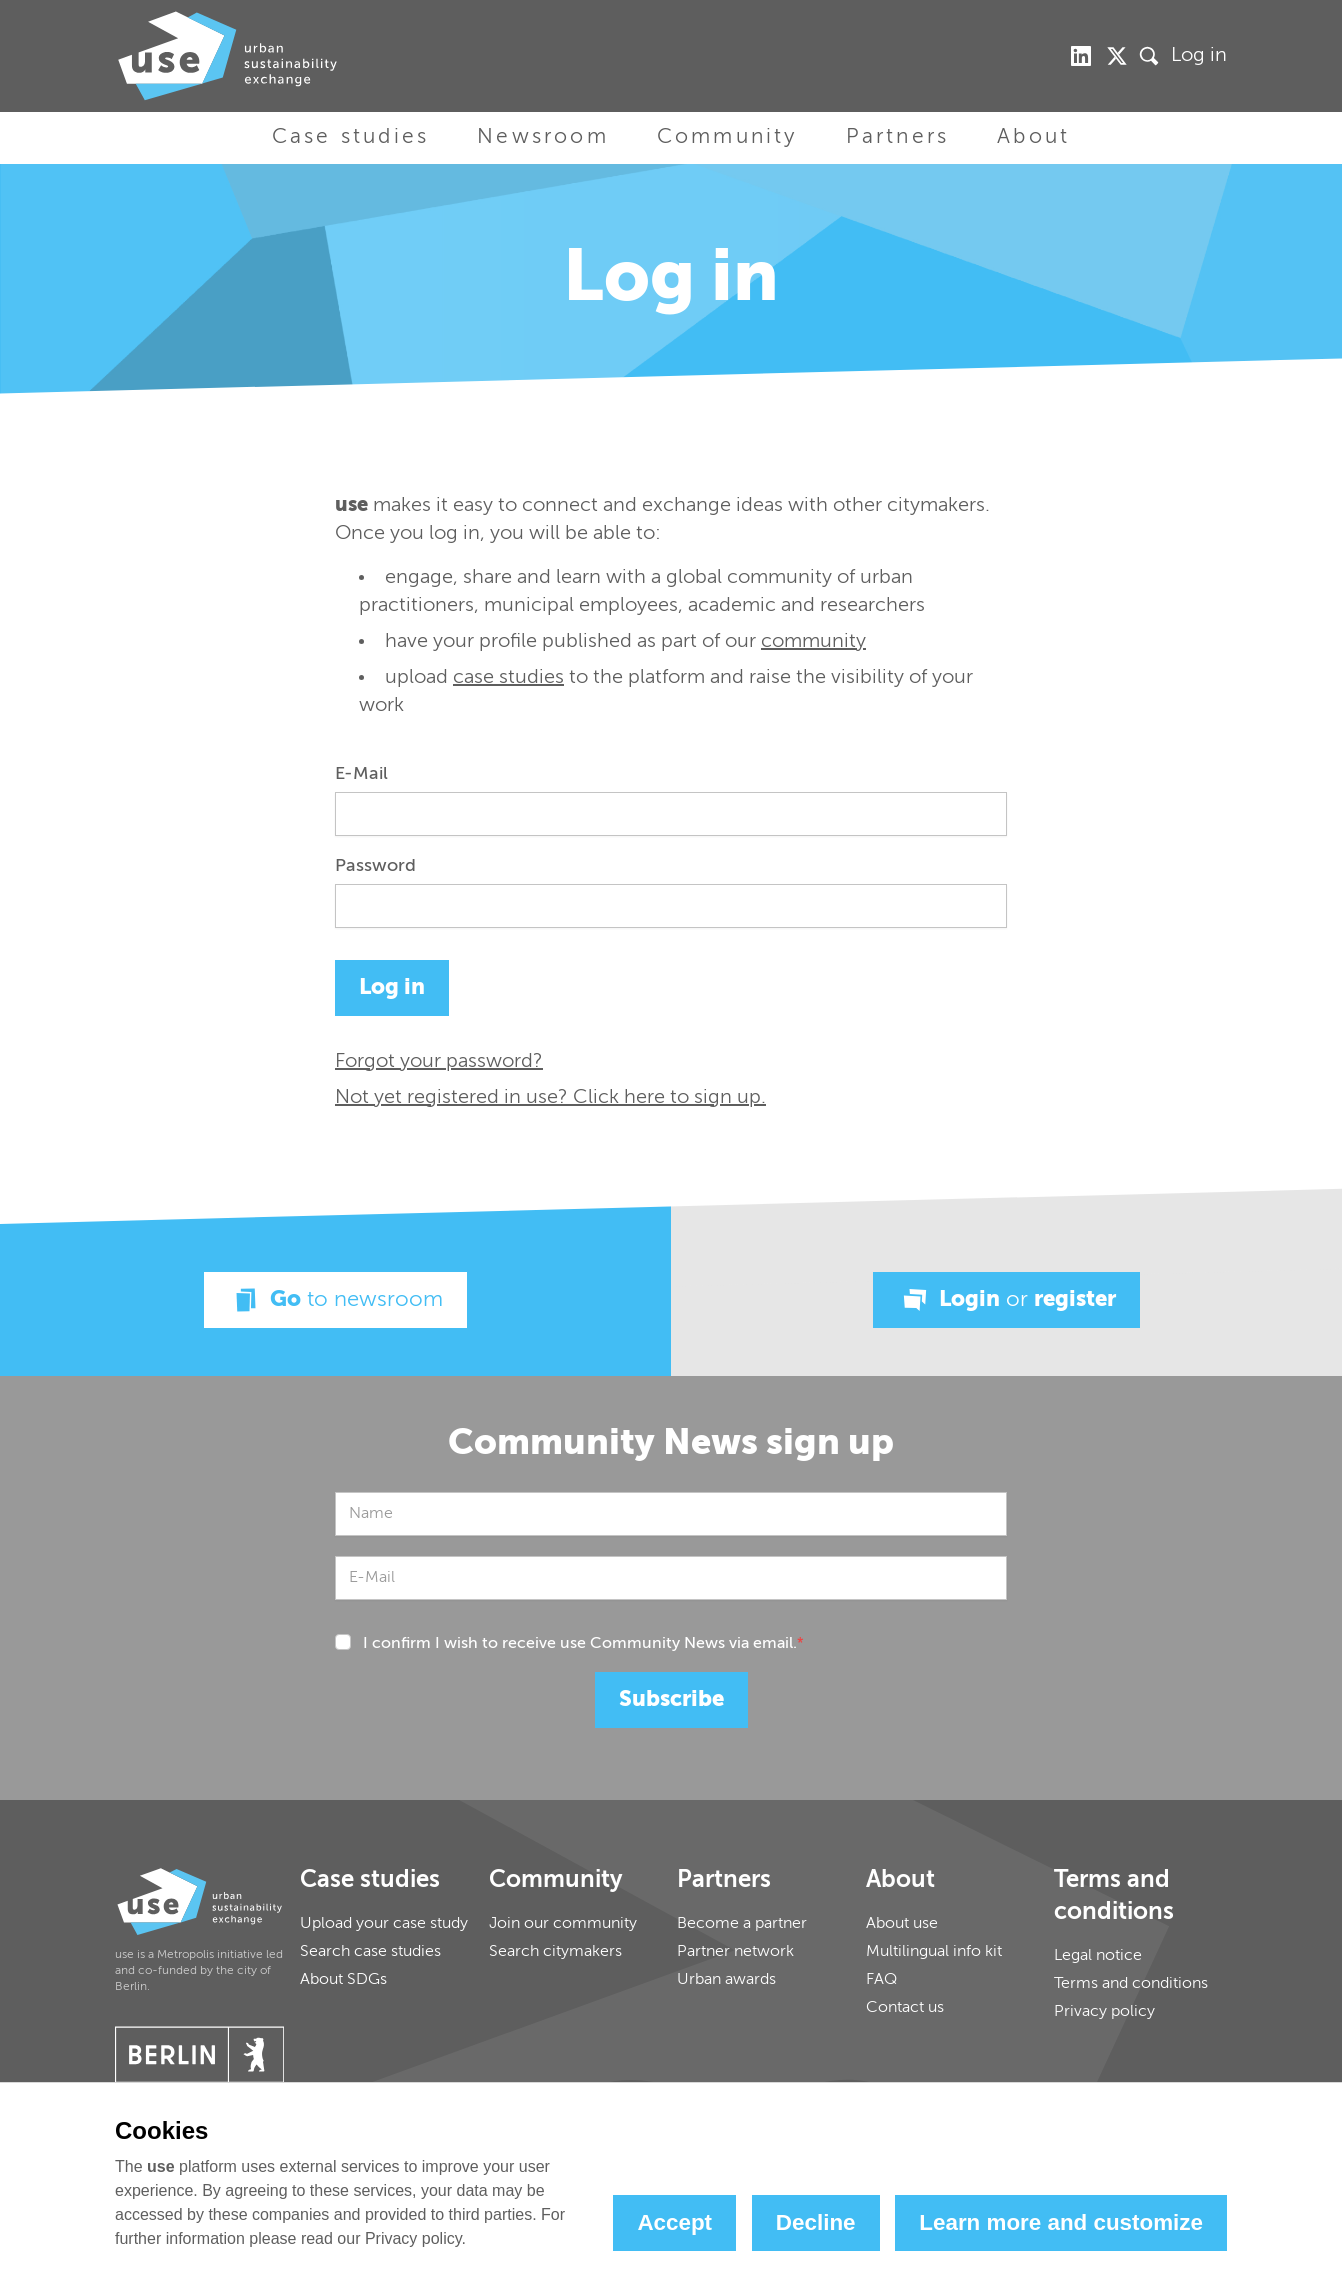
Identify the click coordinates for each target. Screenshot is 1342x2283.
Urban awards (726, 1980)
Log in (1199, 56)
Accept (674, 2222)
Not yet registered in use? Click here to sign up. (550, 1098)
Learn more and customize (1061, 2222)
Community (727, 137)
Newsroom (543, 137)
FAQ (881, 1980)
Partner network (735, 1952)
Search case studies (370, 1952)
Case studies (350, 137)
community (813, 642)
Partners (898, 137)
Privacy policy (1104, 2012)
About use (902, 1924)
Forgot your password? (439, 1062)
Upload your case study (384, 1924)
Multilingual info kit (934, 1952)
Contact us (905, 2008)
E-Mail (361, 774)
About (1033, 137)
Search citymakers (555, 1952)
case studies (508, 678)
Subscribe (671, 1700)
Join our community (563, 1924)
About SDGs (343, 1980)
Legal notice (1098, 1956)
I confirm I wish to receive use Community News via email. (583, 1644)
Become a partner (742, 1924)
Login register (1006, 1300)
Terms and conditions (1131, 1984)
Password (375, 866)
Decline (816, 2222)
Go (335, 1300)
